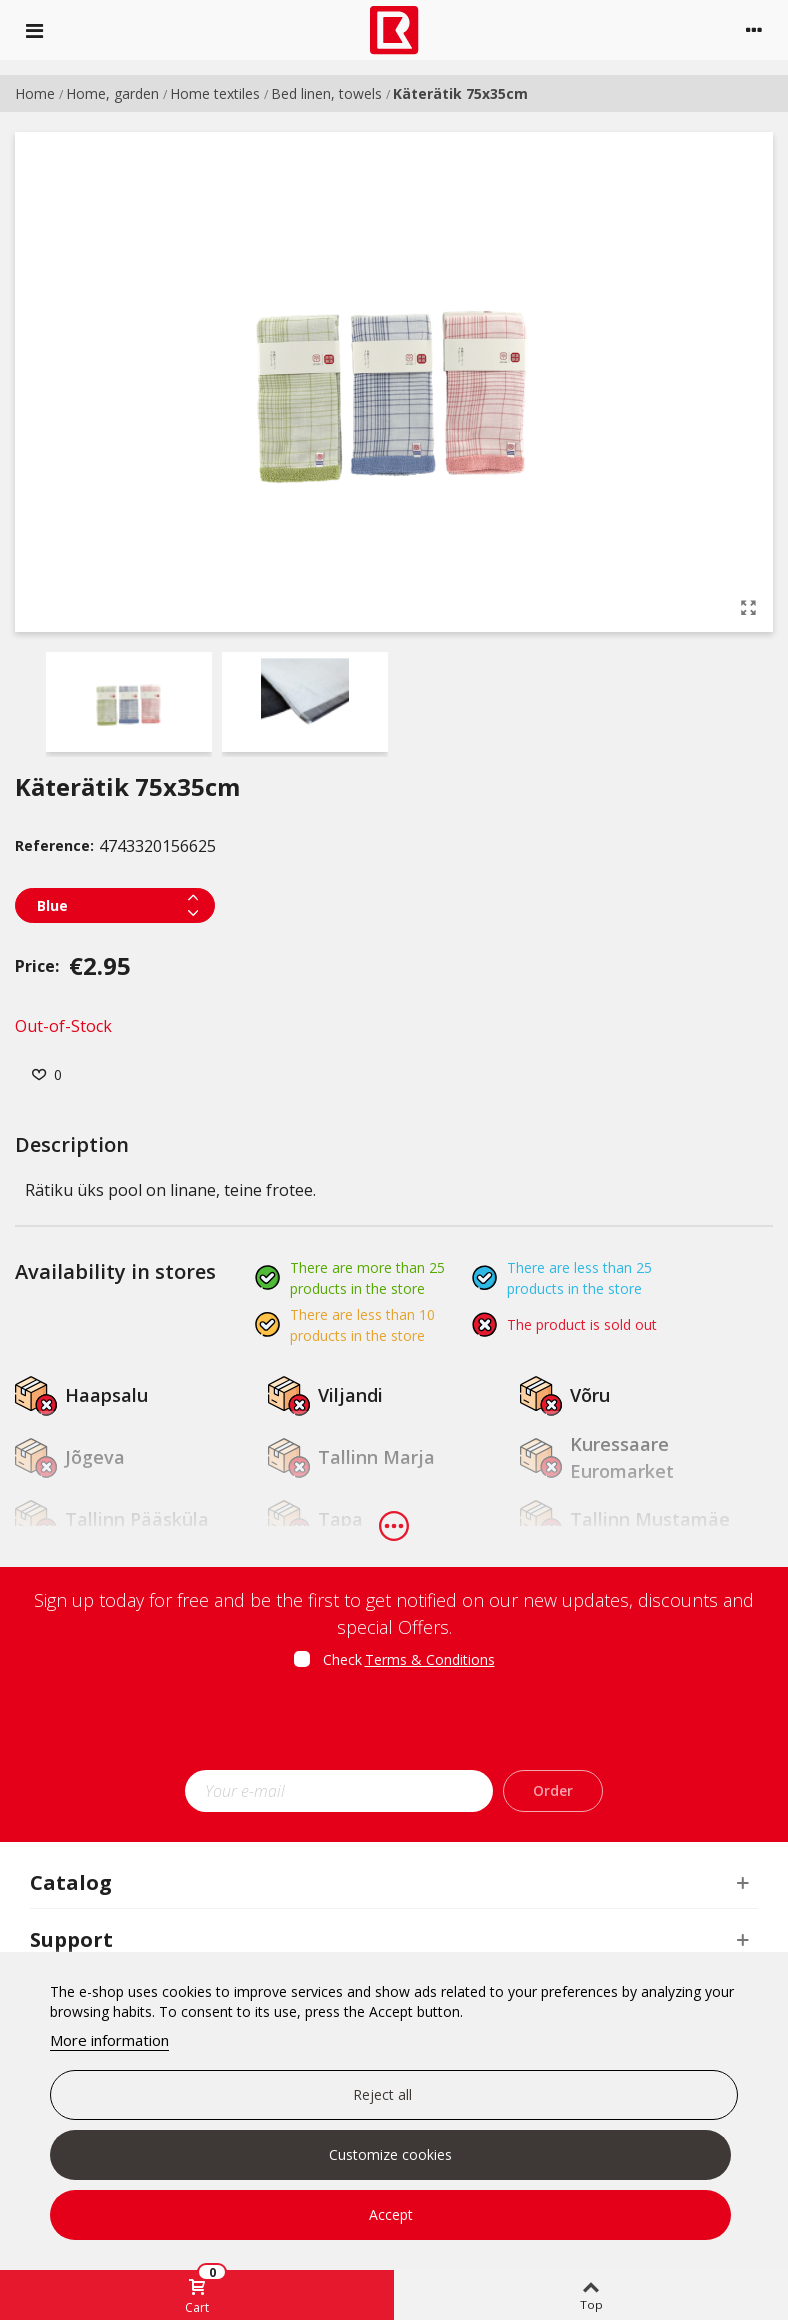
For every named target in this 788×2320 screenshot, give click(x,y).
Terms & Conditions (430, 1659)
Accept (391, 2214)
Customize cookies (390, 2154)
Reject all (382, 2094)
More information (109, 2040)
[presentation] (394, 1726)
